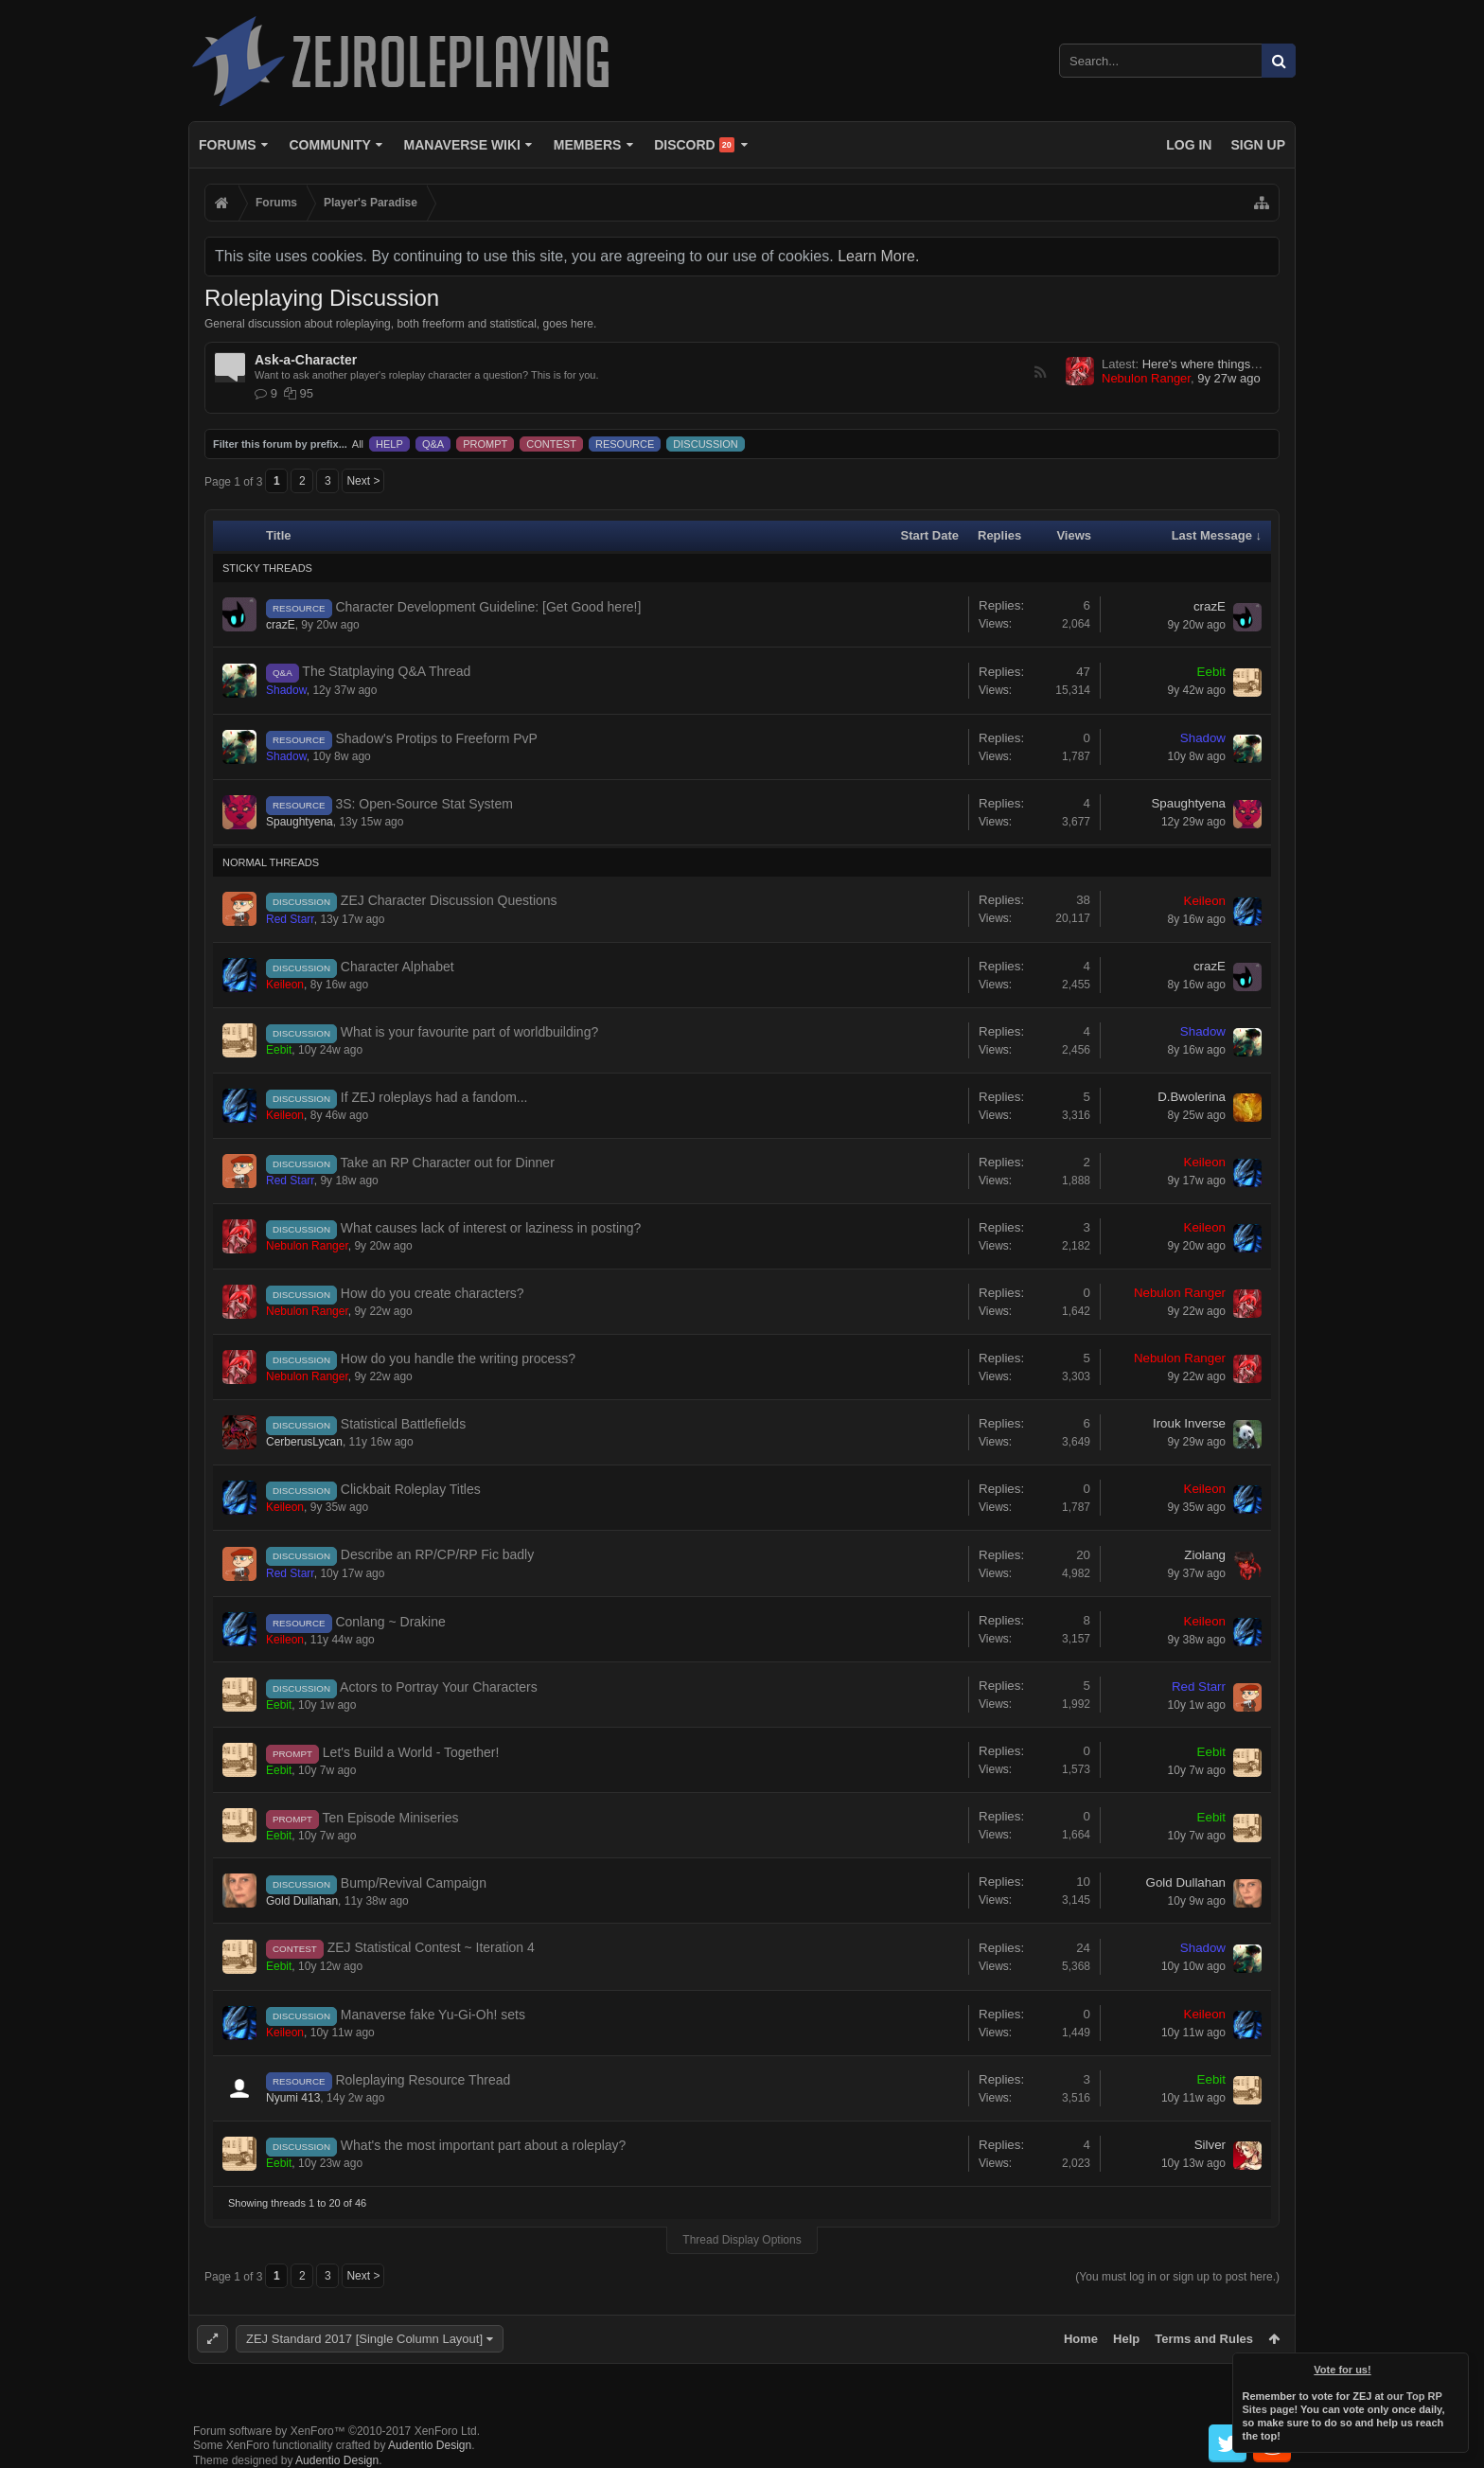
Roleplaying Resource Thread (422, 2079)
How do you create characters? (432, 1293)
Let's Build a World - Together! (411, 1752)
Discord (694, 144)
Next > (363, 481)
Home (1081, 2339)
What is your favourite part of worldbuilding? (469, 1031)
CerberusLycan (304, 1441)
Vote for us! (1343, 2369)
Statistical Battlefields (403, 1423)
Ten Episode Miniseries (391, 1817)
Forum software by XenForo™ (336, 2431)
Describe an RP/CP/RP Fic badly (437, 1554)
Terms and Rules (1204, 2339)
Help (1126, 2339)
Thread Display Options (741, 2239)
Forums (227, 144)
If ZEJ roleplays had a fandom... (434, 1097)
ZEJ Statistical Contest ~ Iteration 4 (431, 1947)
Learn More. (878, 256)
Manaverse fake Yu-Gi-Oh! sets (433, 2014)
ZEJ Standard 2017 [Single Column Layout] (364, 2339)
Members (588, 144)
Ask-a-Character (306, 359)
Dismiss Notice (1455, 2365)
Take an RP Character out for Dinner (448, 1162)
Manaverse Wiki (462, 144)
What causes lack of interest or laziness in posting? (491, 1227)
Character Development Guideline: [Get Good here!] (488, 606)
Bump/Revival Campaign (413, 1883)
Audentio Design (429, 2445)
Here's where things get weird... (1228, 364)
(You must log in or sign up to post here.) (1177, 2276)
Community (329, 144)
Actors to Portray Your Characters (439, 1687)
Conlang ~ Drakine (390, 1621)
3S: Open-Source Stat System (424, 803)
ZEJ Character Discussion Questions (449, 900)
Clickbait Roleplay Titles (411, 1489)
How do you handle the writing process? (458, 1358)
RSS (1040, 372)
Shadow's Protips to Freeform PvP (436, 738)
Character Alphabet (397, 966)
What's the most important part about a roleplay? (484, 2145)
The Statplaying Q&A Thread (386, 671)
